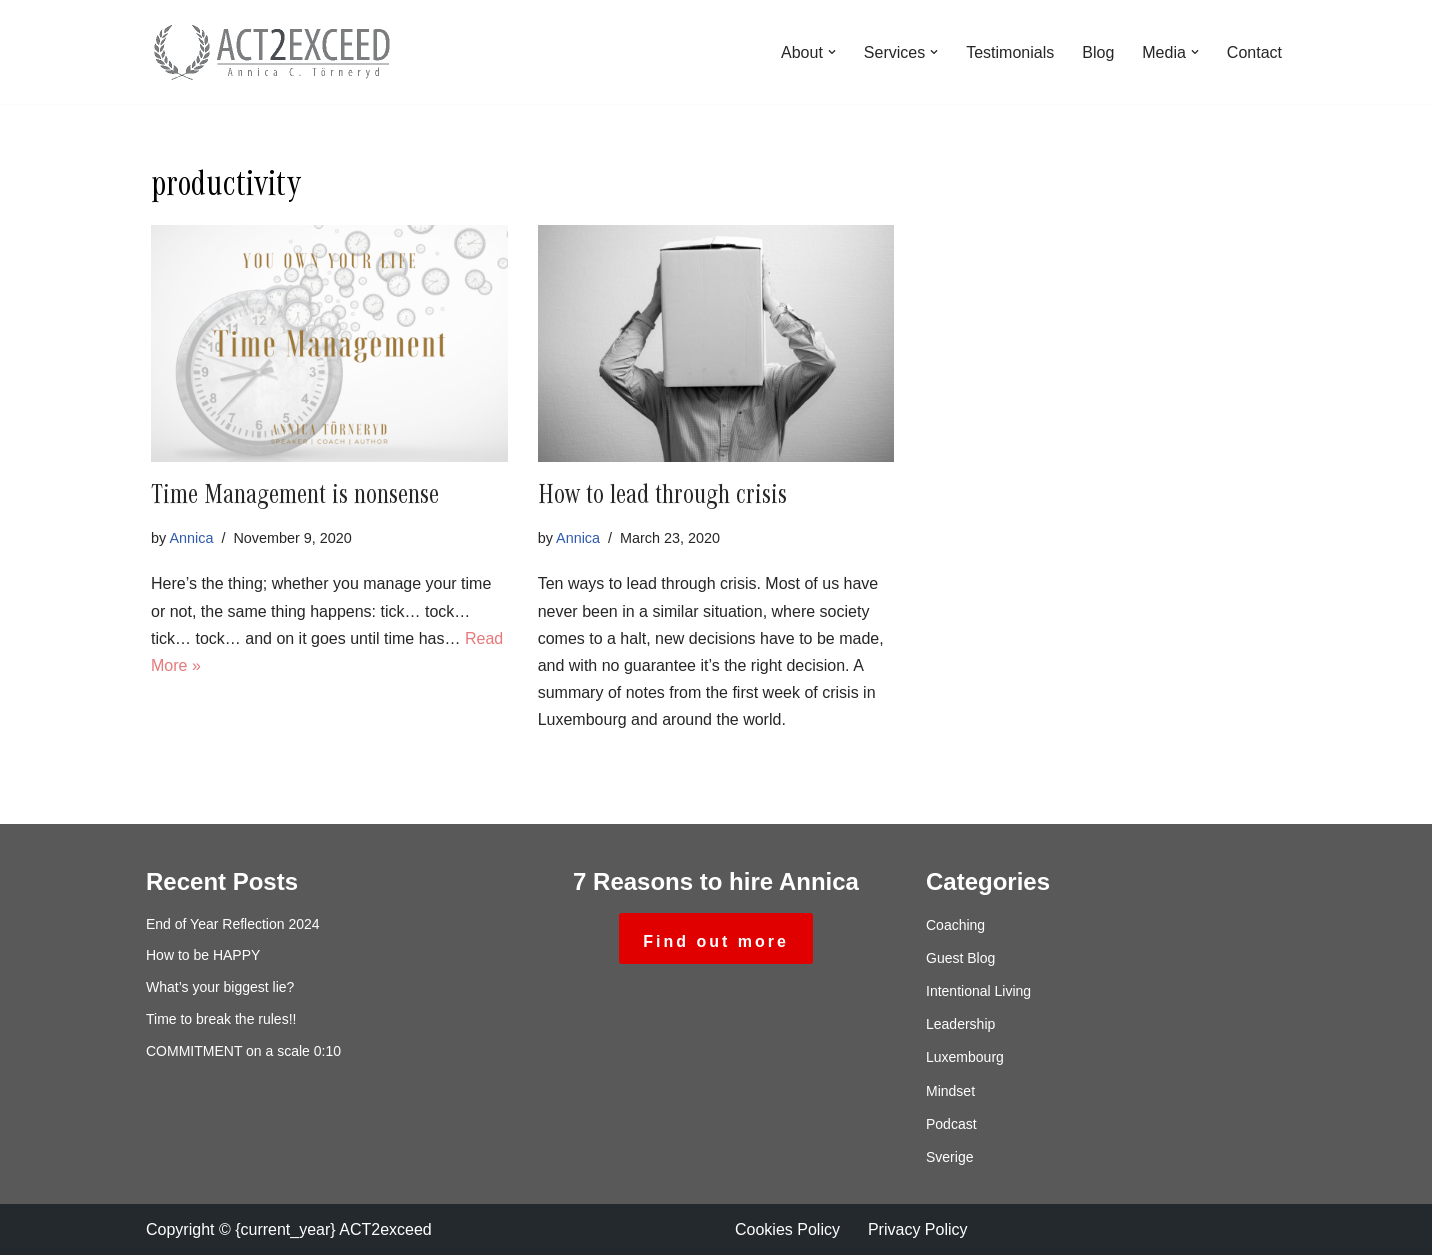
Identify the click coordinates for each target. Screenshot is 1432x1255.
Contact (1254, 52)
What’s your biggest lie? (220, 987)
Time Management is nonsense (295, 498)
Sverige (949, 1157)
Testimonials (1010, 52)
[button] (832, 52)
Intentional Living (978, 991)
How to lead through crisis (662, 498)
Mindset (950, 1091)
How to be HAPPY (203, 955)
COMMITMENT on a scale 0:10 (243, 1051)
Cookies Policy (787, 1229)
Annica (191, 538)
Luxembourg (965, 1057)
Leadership (960, 1024)
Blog (1098, 52)
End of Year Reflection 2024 (233, 924)
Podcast (951, 1124)
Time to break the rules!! (221, 1019)
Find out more (716, 941)
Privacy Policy (918, 1229)
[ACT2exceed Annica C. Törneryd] (271, 52)
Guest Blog (960, 958)
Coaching (955, 925)
